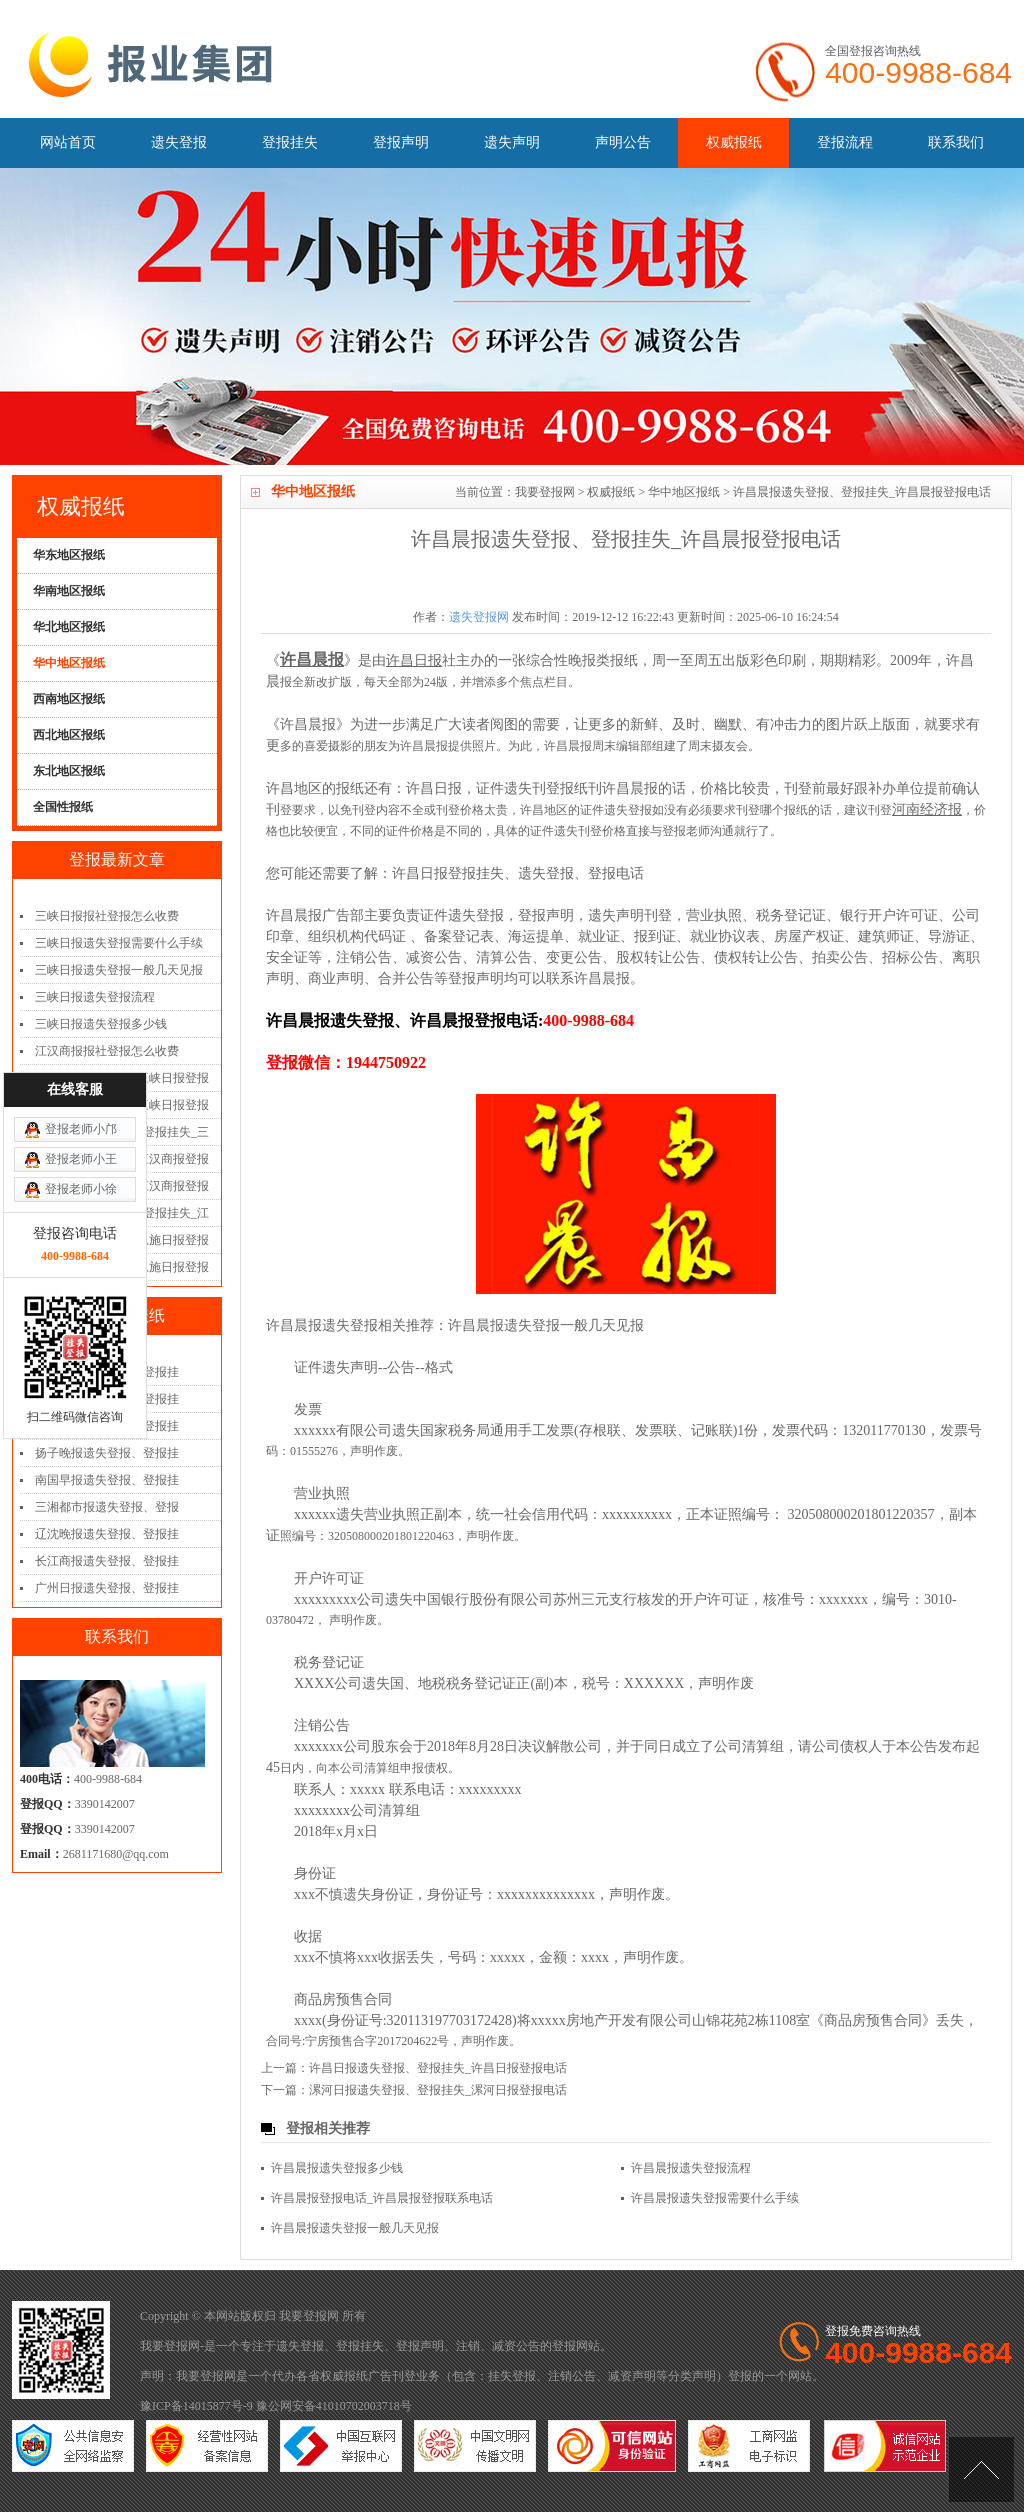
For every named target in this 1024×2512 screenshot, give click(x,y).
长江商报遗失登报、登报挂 (107, 1561)
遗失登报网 (479, 617)
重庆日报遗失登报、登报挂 (107, 1372)
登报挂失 (290, 142)
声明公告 (623, 142)
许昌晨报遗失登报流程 (691, 2168)
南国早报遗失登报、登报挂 (107, 1480)
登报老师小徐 (81, 1023)
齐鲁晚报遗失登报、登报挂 (107, 1426)
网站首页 (68, 142)
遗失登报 (179, 142)
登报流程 (845, 142)
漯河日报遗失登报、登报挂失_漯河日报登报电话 (438, 2090)
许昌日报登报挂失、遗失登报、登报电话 (518, 873)
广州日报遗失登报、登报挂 (107, 1588)
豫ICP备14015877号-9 (196, 2406)
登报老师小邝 (81, 963)
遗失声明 (512, 142)
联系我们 (956, 142)
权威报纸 (734, 142)
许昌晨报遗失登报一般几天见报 (546, 1325)
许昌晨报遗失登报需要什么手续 (715, 2198)
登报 (564, 2346)
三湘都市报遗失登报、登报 (107, 1507)
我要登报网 (545, 492)
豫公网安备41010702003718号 (334, 2406)
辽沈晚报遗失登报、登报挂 (107, 1534)
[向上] (981, 2469)
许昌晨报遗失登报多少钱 (337, 2168)
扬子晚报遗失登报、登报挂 (107, 1453)
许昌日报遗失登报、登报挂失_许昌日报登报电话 (438, 2068)
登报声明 (401, 142)
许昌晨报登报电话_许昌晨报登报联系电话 (382, 2198)
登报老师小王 (81, 993)
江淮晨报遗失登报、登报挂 (107, 1399)
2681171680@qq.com (116, 1854)
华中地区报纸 (684, 492)
